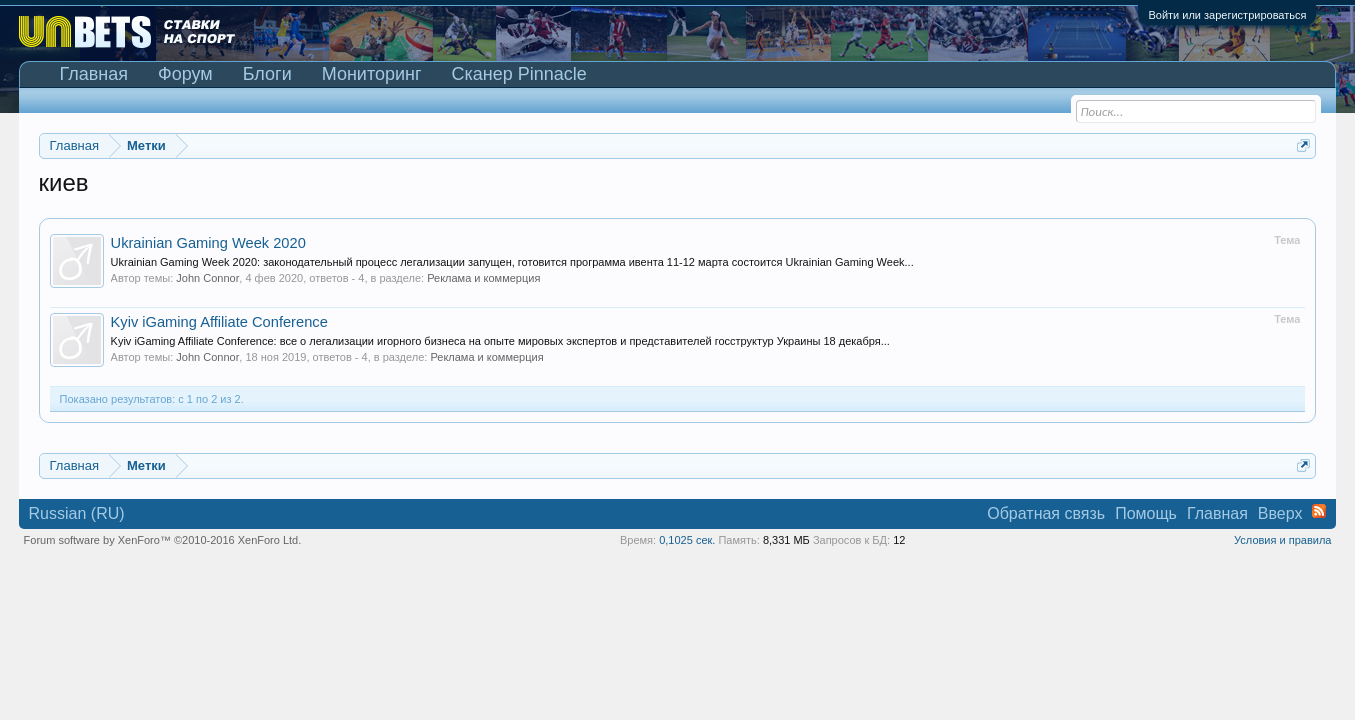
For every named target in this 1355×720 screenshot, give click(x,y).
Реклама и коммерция (483, 278)
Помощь (1146, 513)
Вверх (1280, 513)
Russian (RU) (77, 513)
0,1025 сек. (687, 540)
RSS (1319, 511)
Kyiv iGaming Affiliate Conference (219, 322)
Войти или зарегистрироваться (1227, 15)
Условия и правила (1282, 540)
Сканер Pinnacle (519, 74)
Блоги (267, 74)
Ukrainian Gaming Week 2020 (208, 243)
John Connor (207, 278)
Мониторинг (372, 74)
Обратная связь (1046, 513)
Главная (94, 74)
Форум (185, 74)
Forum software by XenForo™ (163, 540)
